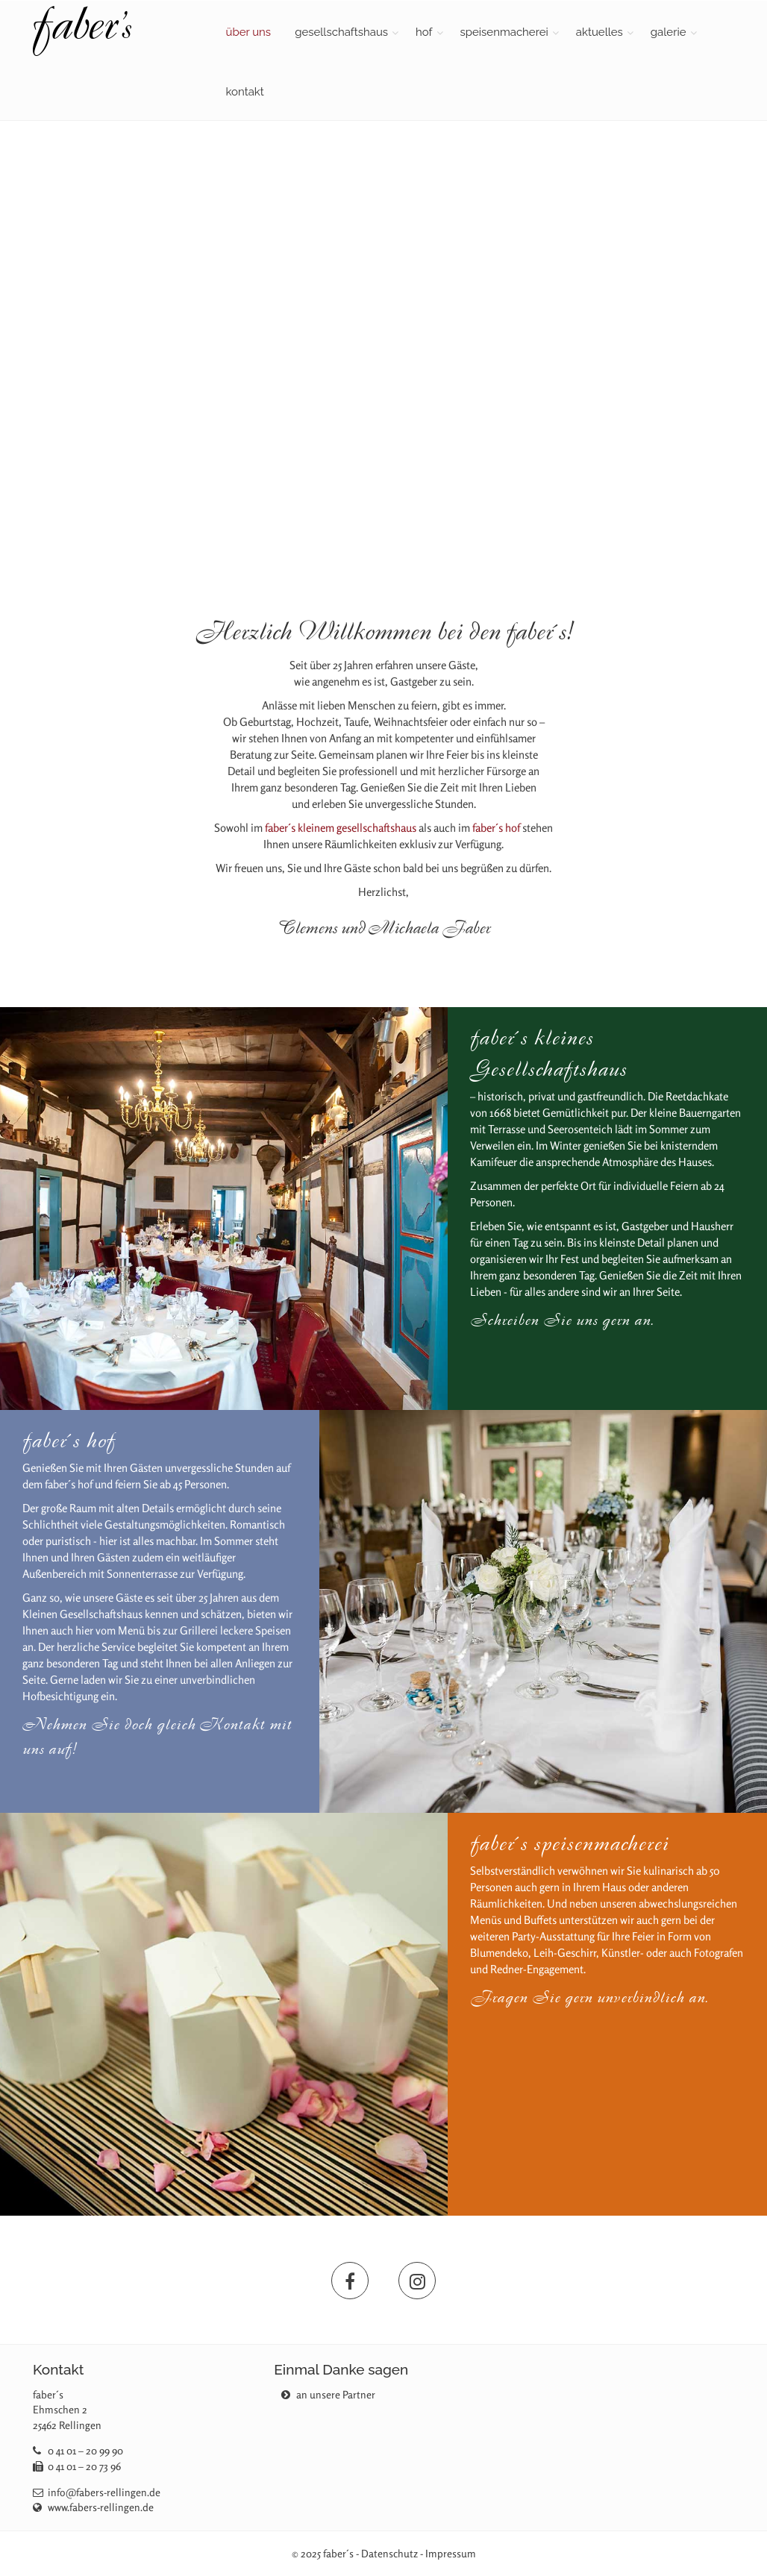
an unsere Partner (328, 2394)
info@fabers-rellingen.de (104, 2492)
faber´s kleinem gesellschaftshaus (340, 828)
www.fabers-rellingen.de (101, 2507)
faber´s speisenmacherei (569, 1843)
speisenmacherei (504, 32)
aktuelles (599, 32)
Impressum (450, 2553)
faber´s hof (496, 828)
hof (424, 32)
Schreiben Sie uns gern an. (562, 1320)
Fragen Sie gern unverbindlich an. (589, 1997)
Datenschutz (389, 2553)
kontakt (245, 91)
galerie (668, 32)
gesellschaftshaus (341, 32)
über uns (249, 32)
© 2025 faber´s (323, 2553)
